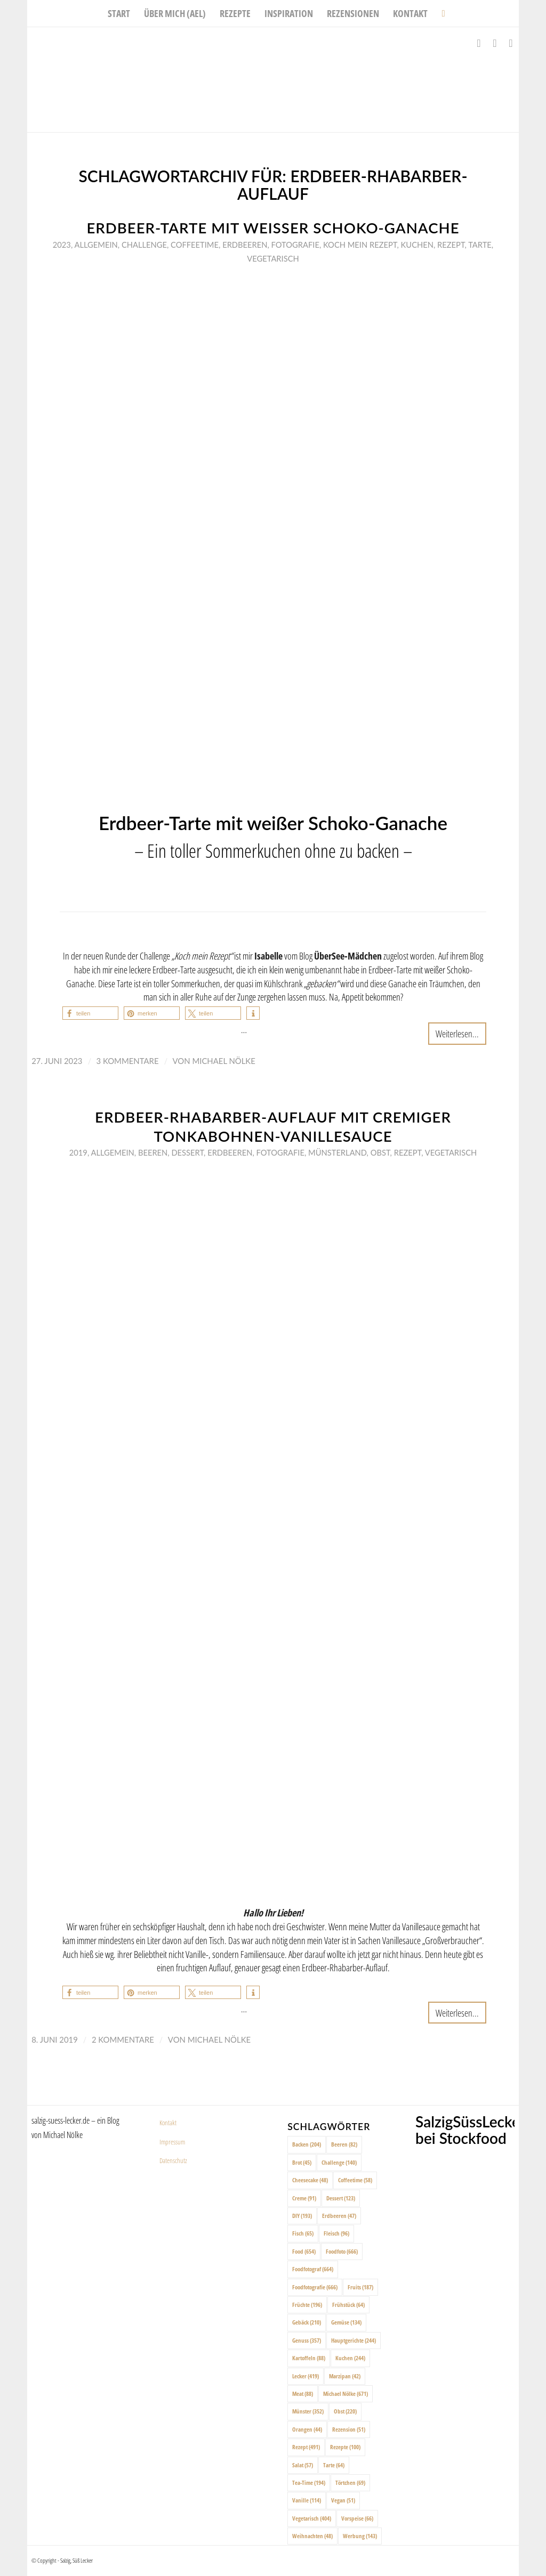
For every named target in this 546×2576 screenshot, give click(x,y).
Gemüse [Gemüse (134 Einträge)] (346, 2322)
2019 (78, 1152)
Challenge (144, 244)
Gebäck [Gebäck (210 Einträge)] (306, 2322)
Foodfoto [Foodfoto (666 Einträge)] (342, 2251)
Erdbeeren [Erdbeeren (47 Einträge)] (339, 2216)
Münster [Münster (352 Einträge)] (308, 2411)
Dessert (187, 1152)
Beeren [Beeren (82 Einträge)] (344, 2144)
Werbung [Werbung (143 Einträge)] (360, 2536)
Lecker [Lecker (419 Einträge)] (305, 2376)
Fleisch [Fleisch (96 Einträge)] (336, 2233)
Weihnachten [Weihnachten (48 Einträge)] (312, 2536)
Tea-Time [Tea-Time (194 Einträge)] (308, 2482)
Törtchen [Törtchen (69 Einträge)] (350, 2482)
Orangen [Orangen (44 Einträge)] (307, 2429)
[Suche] (440, 13)
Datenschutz (173, 2160)
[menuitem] (119, 13)
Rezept (451, 244)
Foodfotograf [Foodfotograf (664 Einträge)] (312, 2269)
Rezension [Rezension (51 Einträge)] (348, 2429)
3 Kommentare (128, 1061)
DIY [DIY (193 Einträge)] (302, 2216)
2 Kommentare (123, 2039)
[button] (90, 1013)
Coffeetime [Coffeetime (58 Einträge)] (355, 2180)
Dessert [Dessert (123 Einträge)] (340, 2198)
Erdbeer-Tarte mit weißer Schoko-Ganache (272, 228)
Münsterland (337, 1152)
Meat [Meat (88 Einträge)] (302, 2394)
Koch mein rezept (360, 244)
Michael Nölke (223, 1061)
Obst (380, 1152)
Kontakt (167, 2122)
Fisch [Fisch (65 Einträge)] (303, 2233)
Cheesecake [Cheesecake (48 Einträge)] (310, 2180)
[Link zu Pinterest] (511, 43)
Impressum (172, 2142)
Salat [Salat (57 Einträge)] (302, 2465)
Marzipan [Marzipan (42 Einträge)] (344, 2376)
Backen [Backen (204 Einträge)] (306, 2144)
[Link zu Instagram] (495, 43)
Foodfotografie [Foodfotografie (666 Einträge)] (315, 2287)
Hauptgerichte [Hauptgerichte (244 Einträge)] (353, 2340)
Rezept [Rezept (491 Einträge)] (306, 2447)
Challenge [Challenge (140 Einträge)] (339, 2162)
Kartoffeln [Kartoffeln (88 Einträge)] (308, 2358)
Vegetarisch (273, 258)
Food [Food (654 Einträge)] (304, 2251)
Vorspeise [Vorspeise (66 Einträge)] (357, 2518)
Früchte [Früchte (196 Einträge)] (307, 2305)
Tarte (480, 244)
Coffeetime (195, 244)
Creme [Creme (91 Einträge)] (304, 2198)
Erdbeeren (244, 244)
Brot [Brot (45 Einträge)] (301, 2162)
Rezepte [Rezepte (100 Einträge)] (345, 2447)
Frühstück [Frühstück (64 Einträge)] (348, 2305)
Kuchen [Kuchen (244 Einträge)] (350, 2358)
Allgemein (96, 244)
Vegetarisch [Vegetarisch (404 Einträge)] (311, 2518)
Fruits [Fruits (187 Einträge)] (360, 2287)
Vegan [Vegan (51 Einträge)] (343, 2500)
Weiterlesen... (457, 1033)
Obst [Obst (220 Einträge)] (345, 2411)
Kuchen (417, 244)
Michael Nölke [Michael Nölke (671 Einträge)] (345, 2394)
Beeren (152, 1152)
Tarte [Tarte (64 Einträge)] (333, 2465)
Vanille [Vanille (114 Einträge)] (306, 2500)
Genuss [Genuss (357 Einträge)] (306, 2340)
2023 (62, 244)
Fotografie (295, 244)
